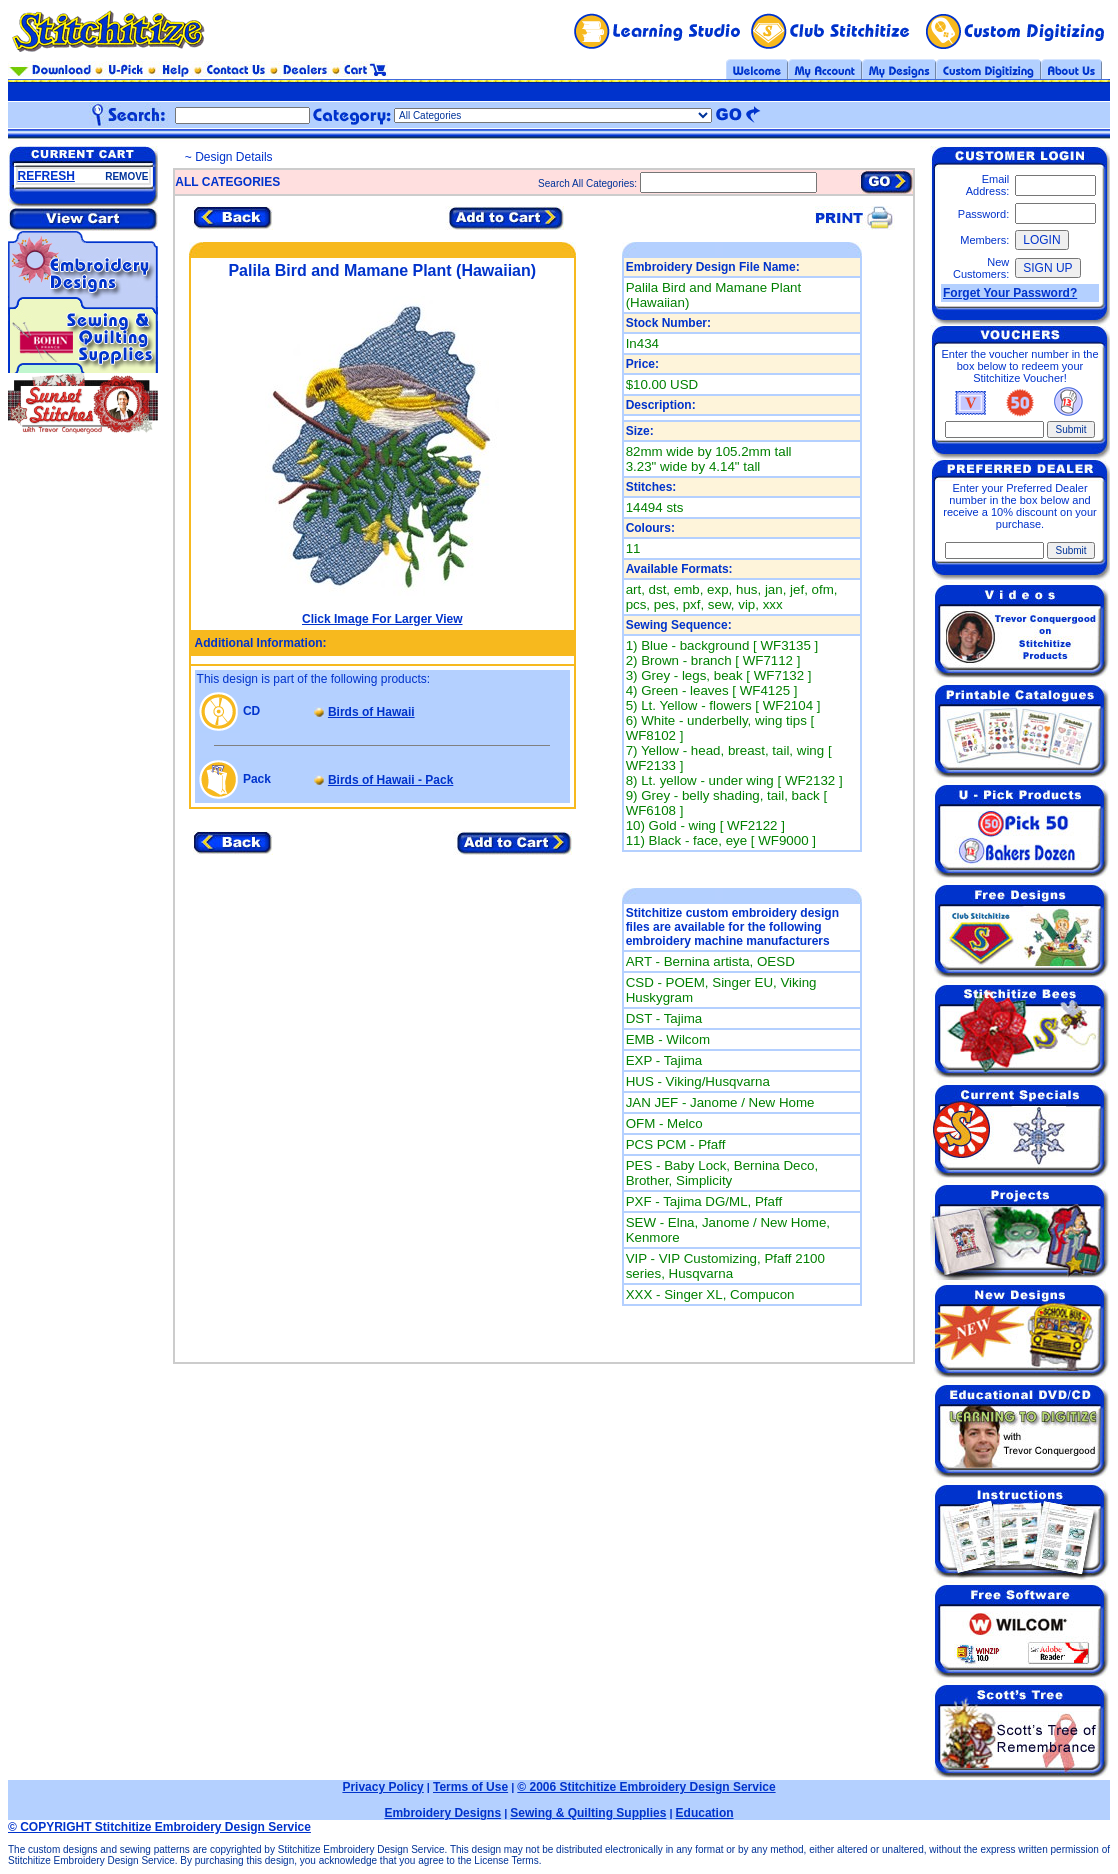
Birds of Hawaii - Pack (390, 780)
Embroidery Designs (442, 1813)
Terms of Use (470, 1787)
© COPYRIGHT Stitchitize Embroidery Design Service (159, 1827)
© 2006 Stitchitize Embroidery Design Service (646, 1787)
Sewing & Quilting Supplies (588, 1813)
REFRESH (46, 176)
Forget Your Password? (1010, 293)
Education (705, 1813)
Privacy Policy (382, 1787)
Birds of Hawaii (371, 712)
